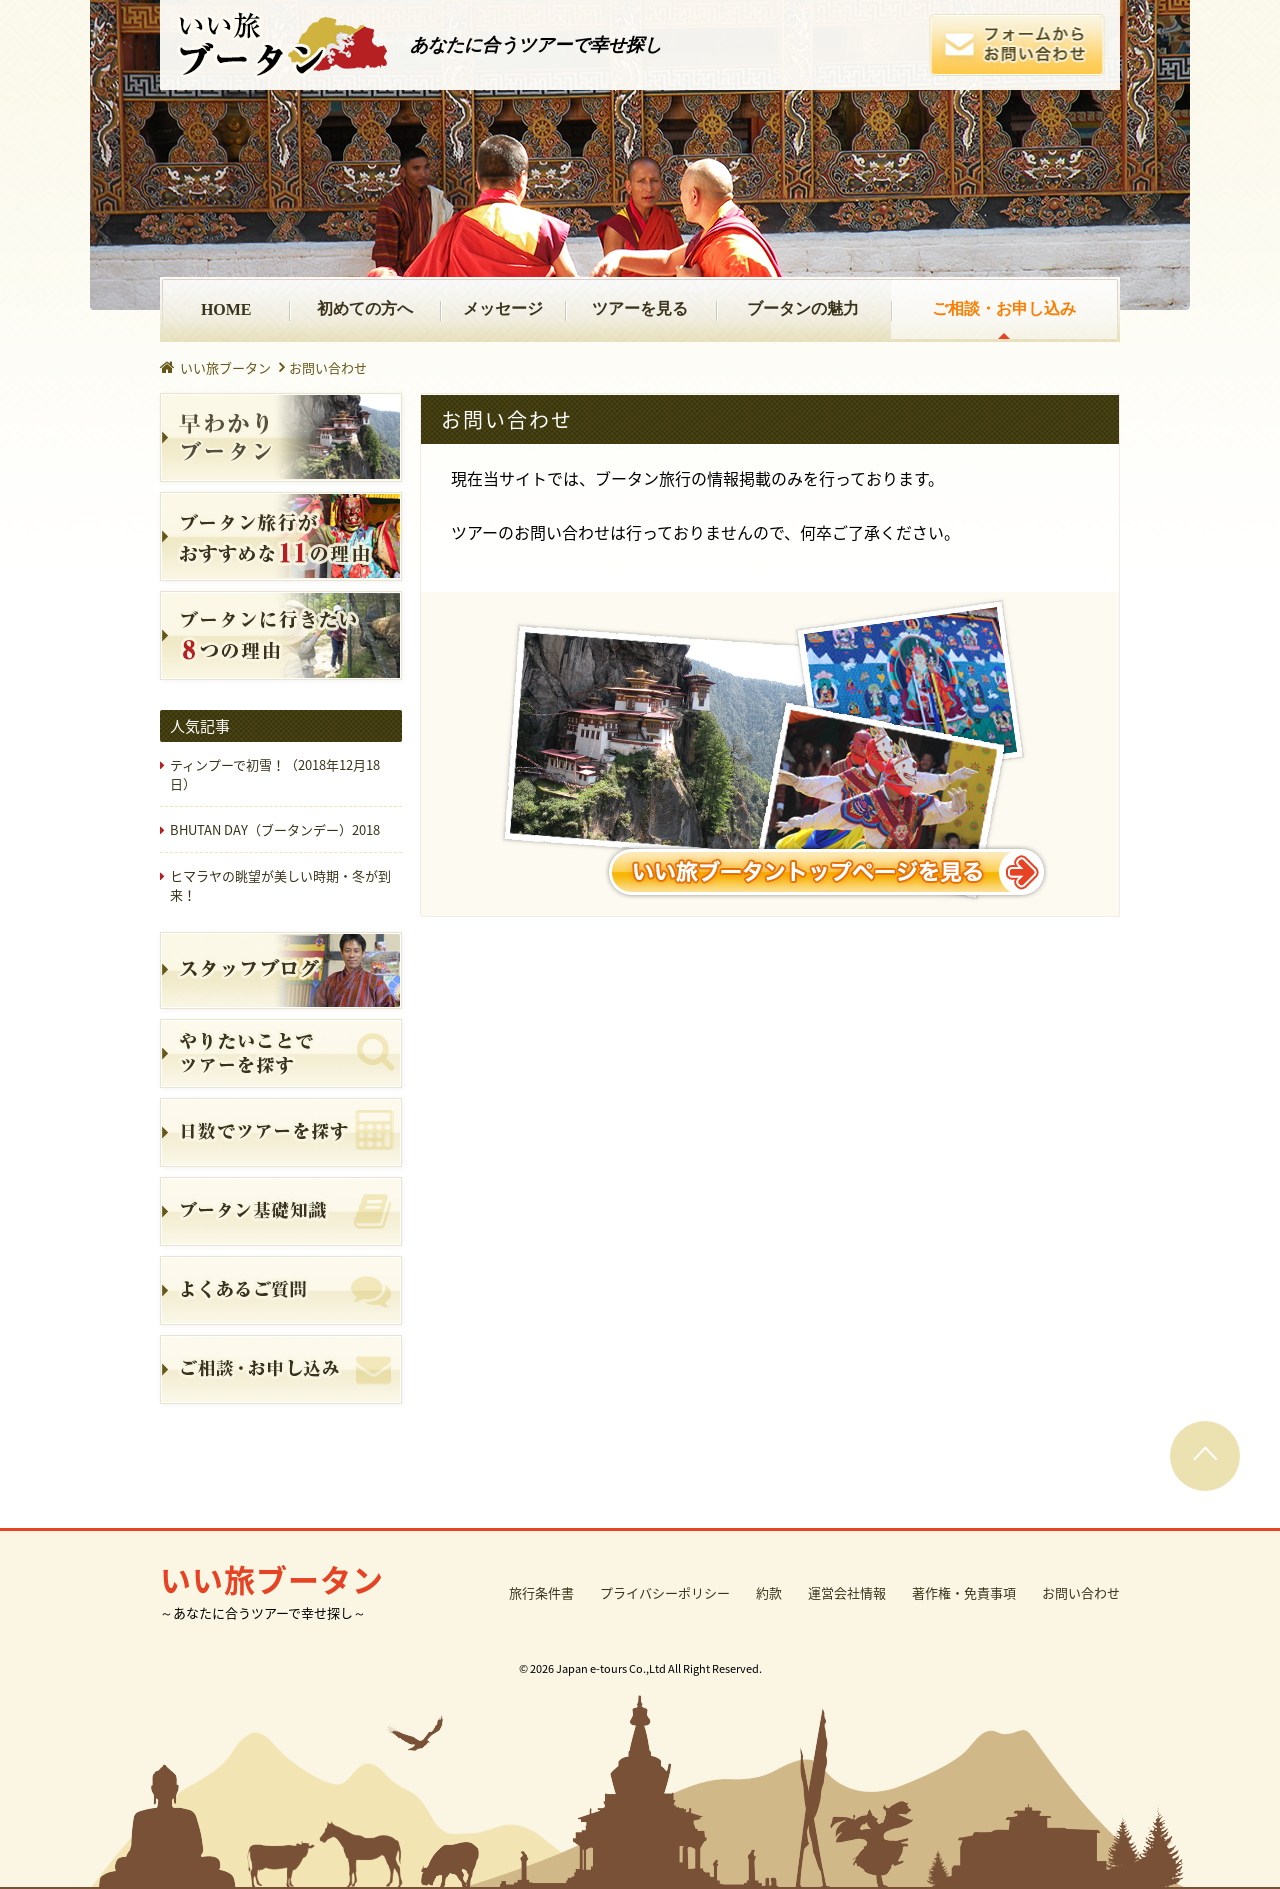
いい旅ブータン (282, 45)
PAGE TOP (1205, 1456)
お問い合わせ (1081, 1592)
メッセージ (503, 308)
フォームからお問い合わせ (1017, 45)
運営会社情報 (847, 1592)
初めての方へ (365, 308)
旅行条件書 (541, 1592)
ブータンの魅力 (803, 308)
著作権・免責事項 (964, 1592)
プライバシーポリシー (665, 1592)
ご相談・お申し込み (1004, 308)
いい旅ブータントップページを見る (770, 754)
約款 (769, 1592)
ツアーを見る (640, 308)
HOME (226, 309)
